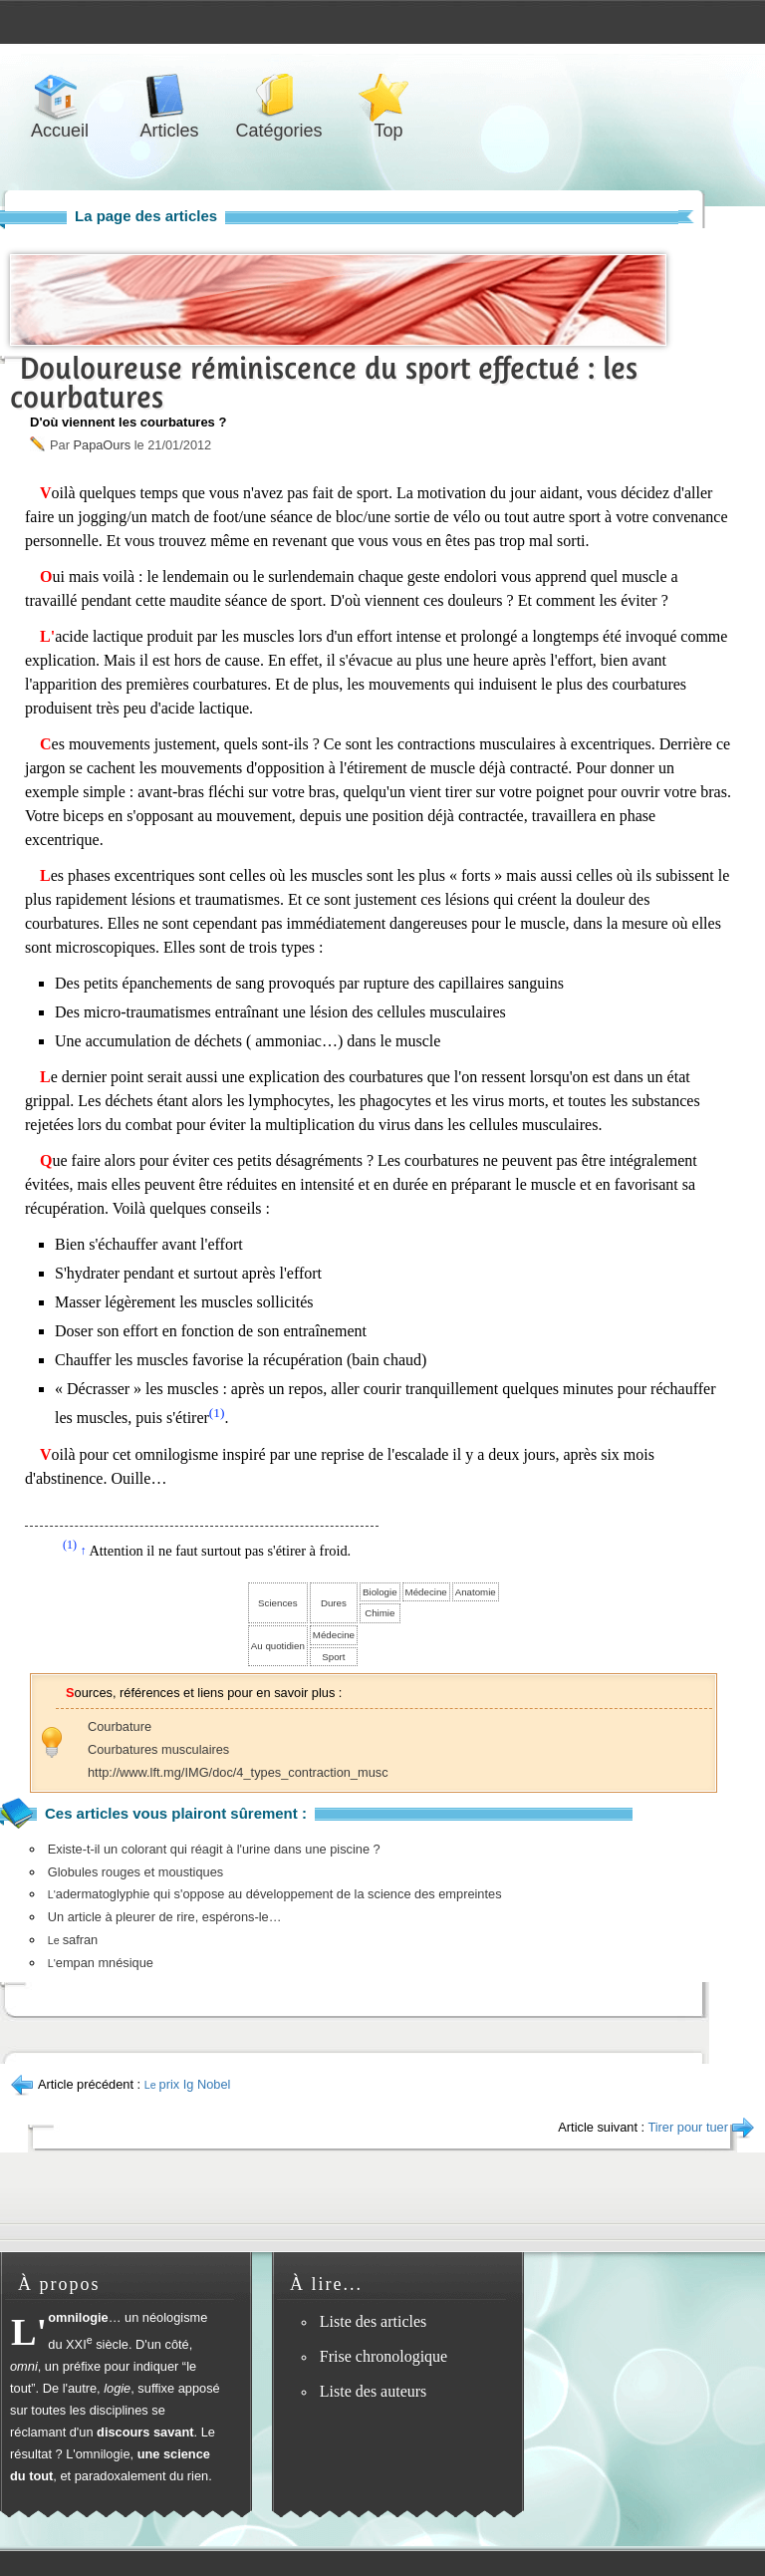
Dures (334, 1602)
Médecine (426, 1591)
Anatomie (475, 1591)
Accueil (60, 96)
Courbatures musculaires (158, 1749)
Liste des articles (373, 2321)
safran (73, 1939)
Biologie (380, 1591)
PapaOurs (101, 444)
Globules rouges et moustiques (135, 1871)
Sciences (277, 1602)
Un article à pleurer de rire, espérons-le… (165, 1916)
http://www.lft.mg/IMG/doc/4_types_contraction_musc (238, 1772)
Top (388, 96)
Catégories (279, 96)
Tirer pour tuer (687, 2127)
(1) (217, 1412)
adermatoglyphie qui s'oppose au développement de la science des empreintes (275, 1893)
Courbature (119, 1726)
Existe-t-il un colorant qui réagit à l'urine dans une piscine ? (214, 1849)
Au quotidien (278, 1645)
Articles (169, 96)
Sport (333, 1656)
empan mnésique (100, 1962)
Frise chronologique (383, 2356)
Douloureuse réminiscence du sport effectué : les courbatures (324, 383)
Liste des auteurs (373, 2391)
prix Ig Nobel (187, 2084)
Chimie (379, 1612)
